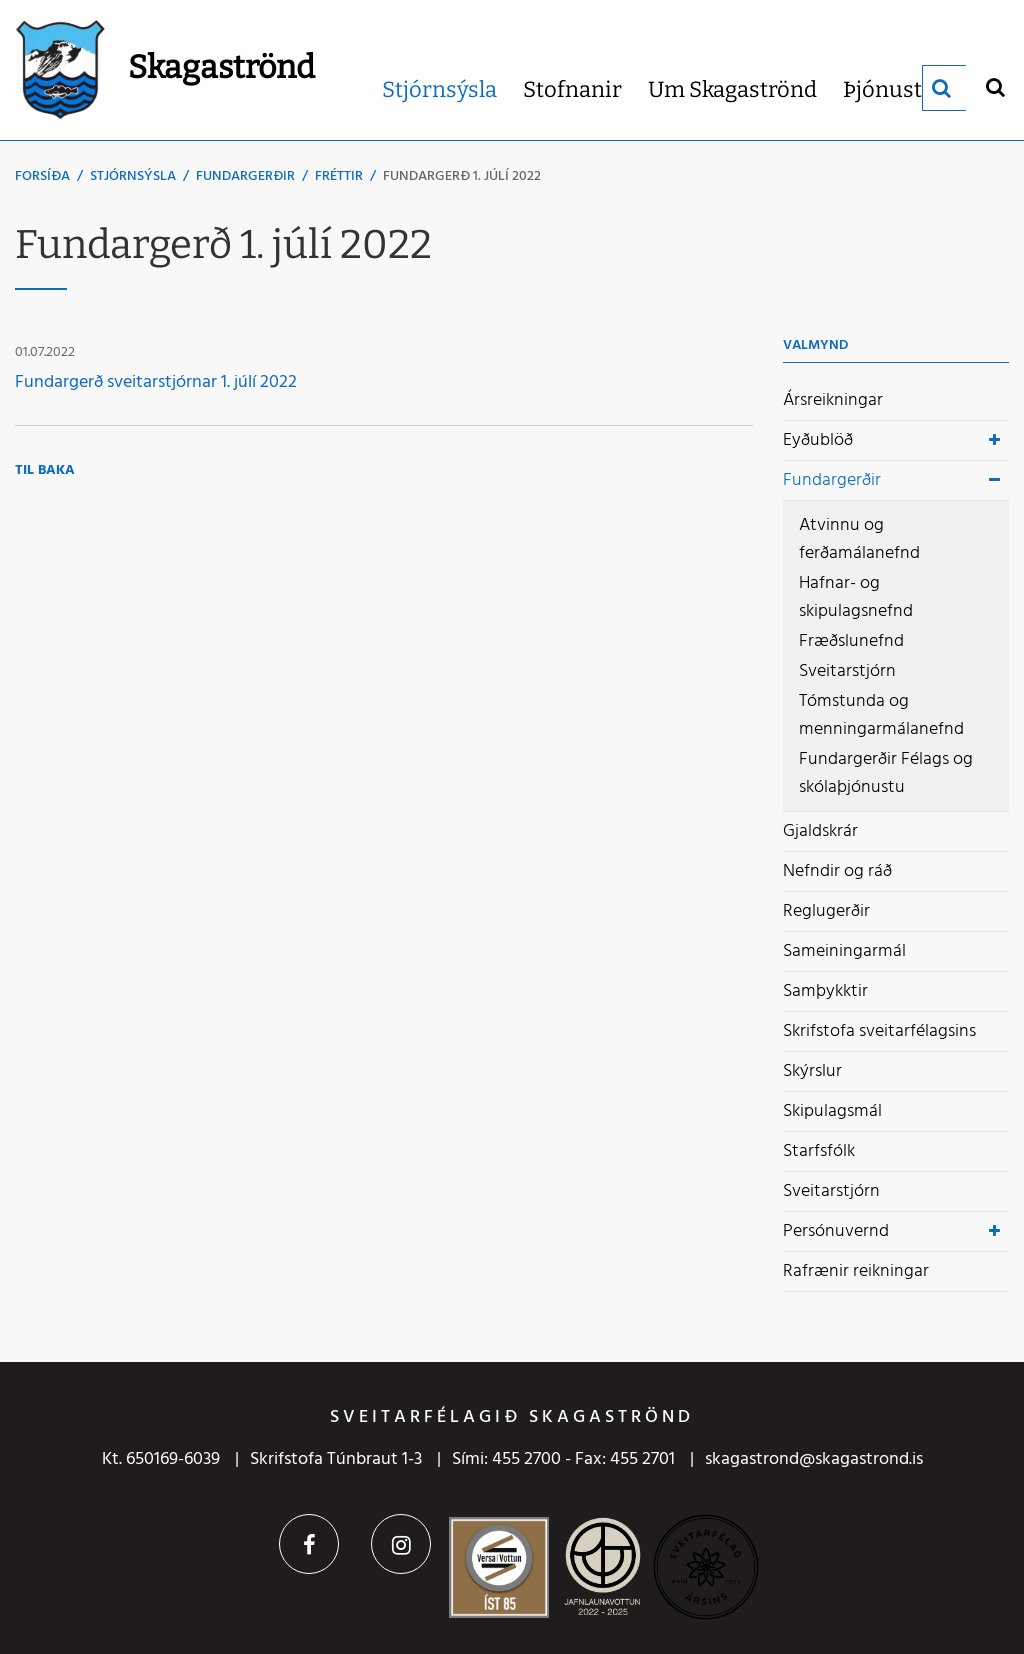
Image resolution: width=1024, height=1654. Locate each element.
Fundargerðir (245, 176)
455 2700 (526, 1459)
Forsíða (42, 176)
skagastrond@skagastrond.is (814, 1459)
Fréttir (339, 176)
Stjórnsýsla (133, 176)
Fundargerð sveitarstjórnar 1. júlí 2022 (156, 382)
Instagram (401, 1544)
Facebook (309, 1544)
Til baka (45, 470)
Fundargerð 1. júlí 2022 (462, 176)
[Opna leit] (994, 86)
